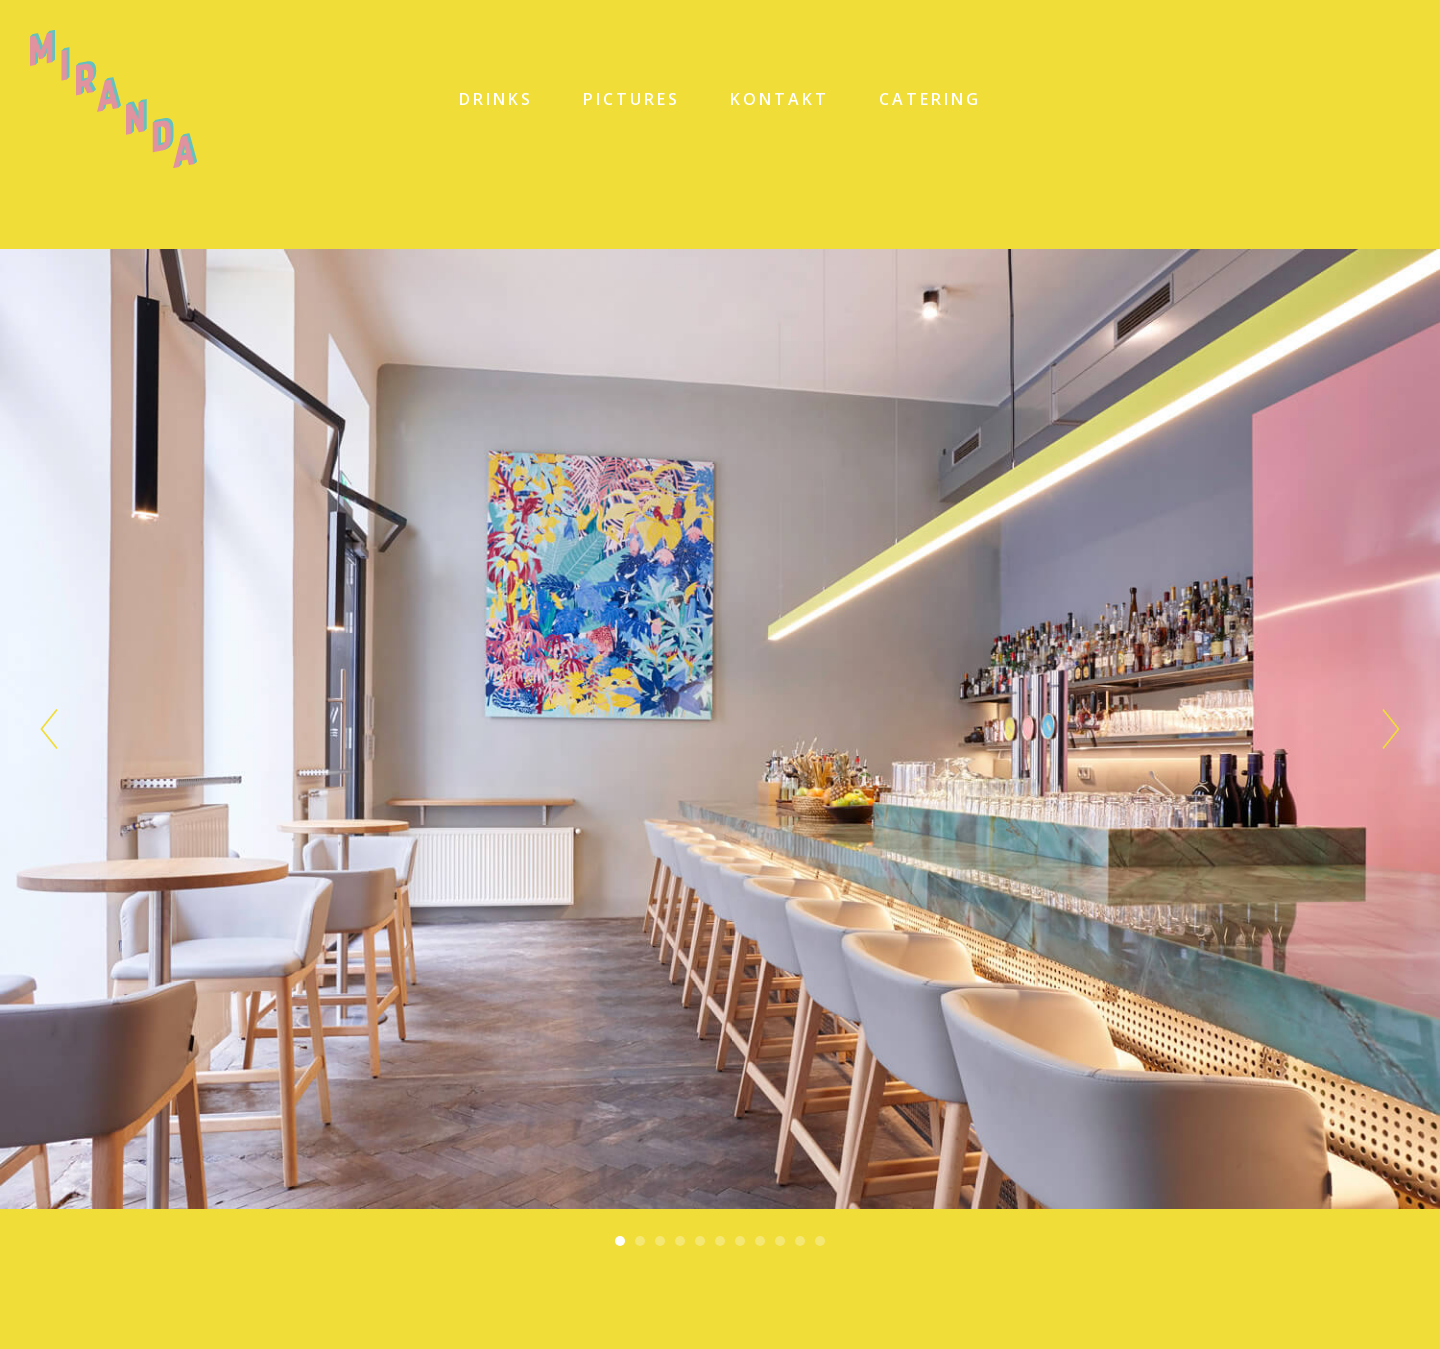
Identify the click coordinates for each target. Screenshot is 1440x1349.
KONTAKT (779, 99)
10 (800, 1241)
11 (820, 1241)
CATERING (930, 99)
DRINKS (496, 99)
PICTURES (631, 99)
